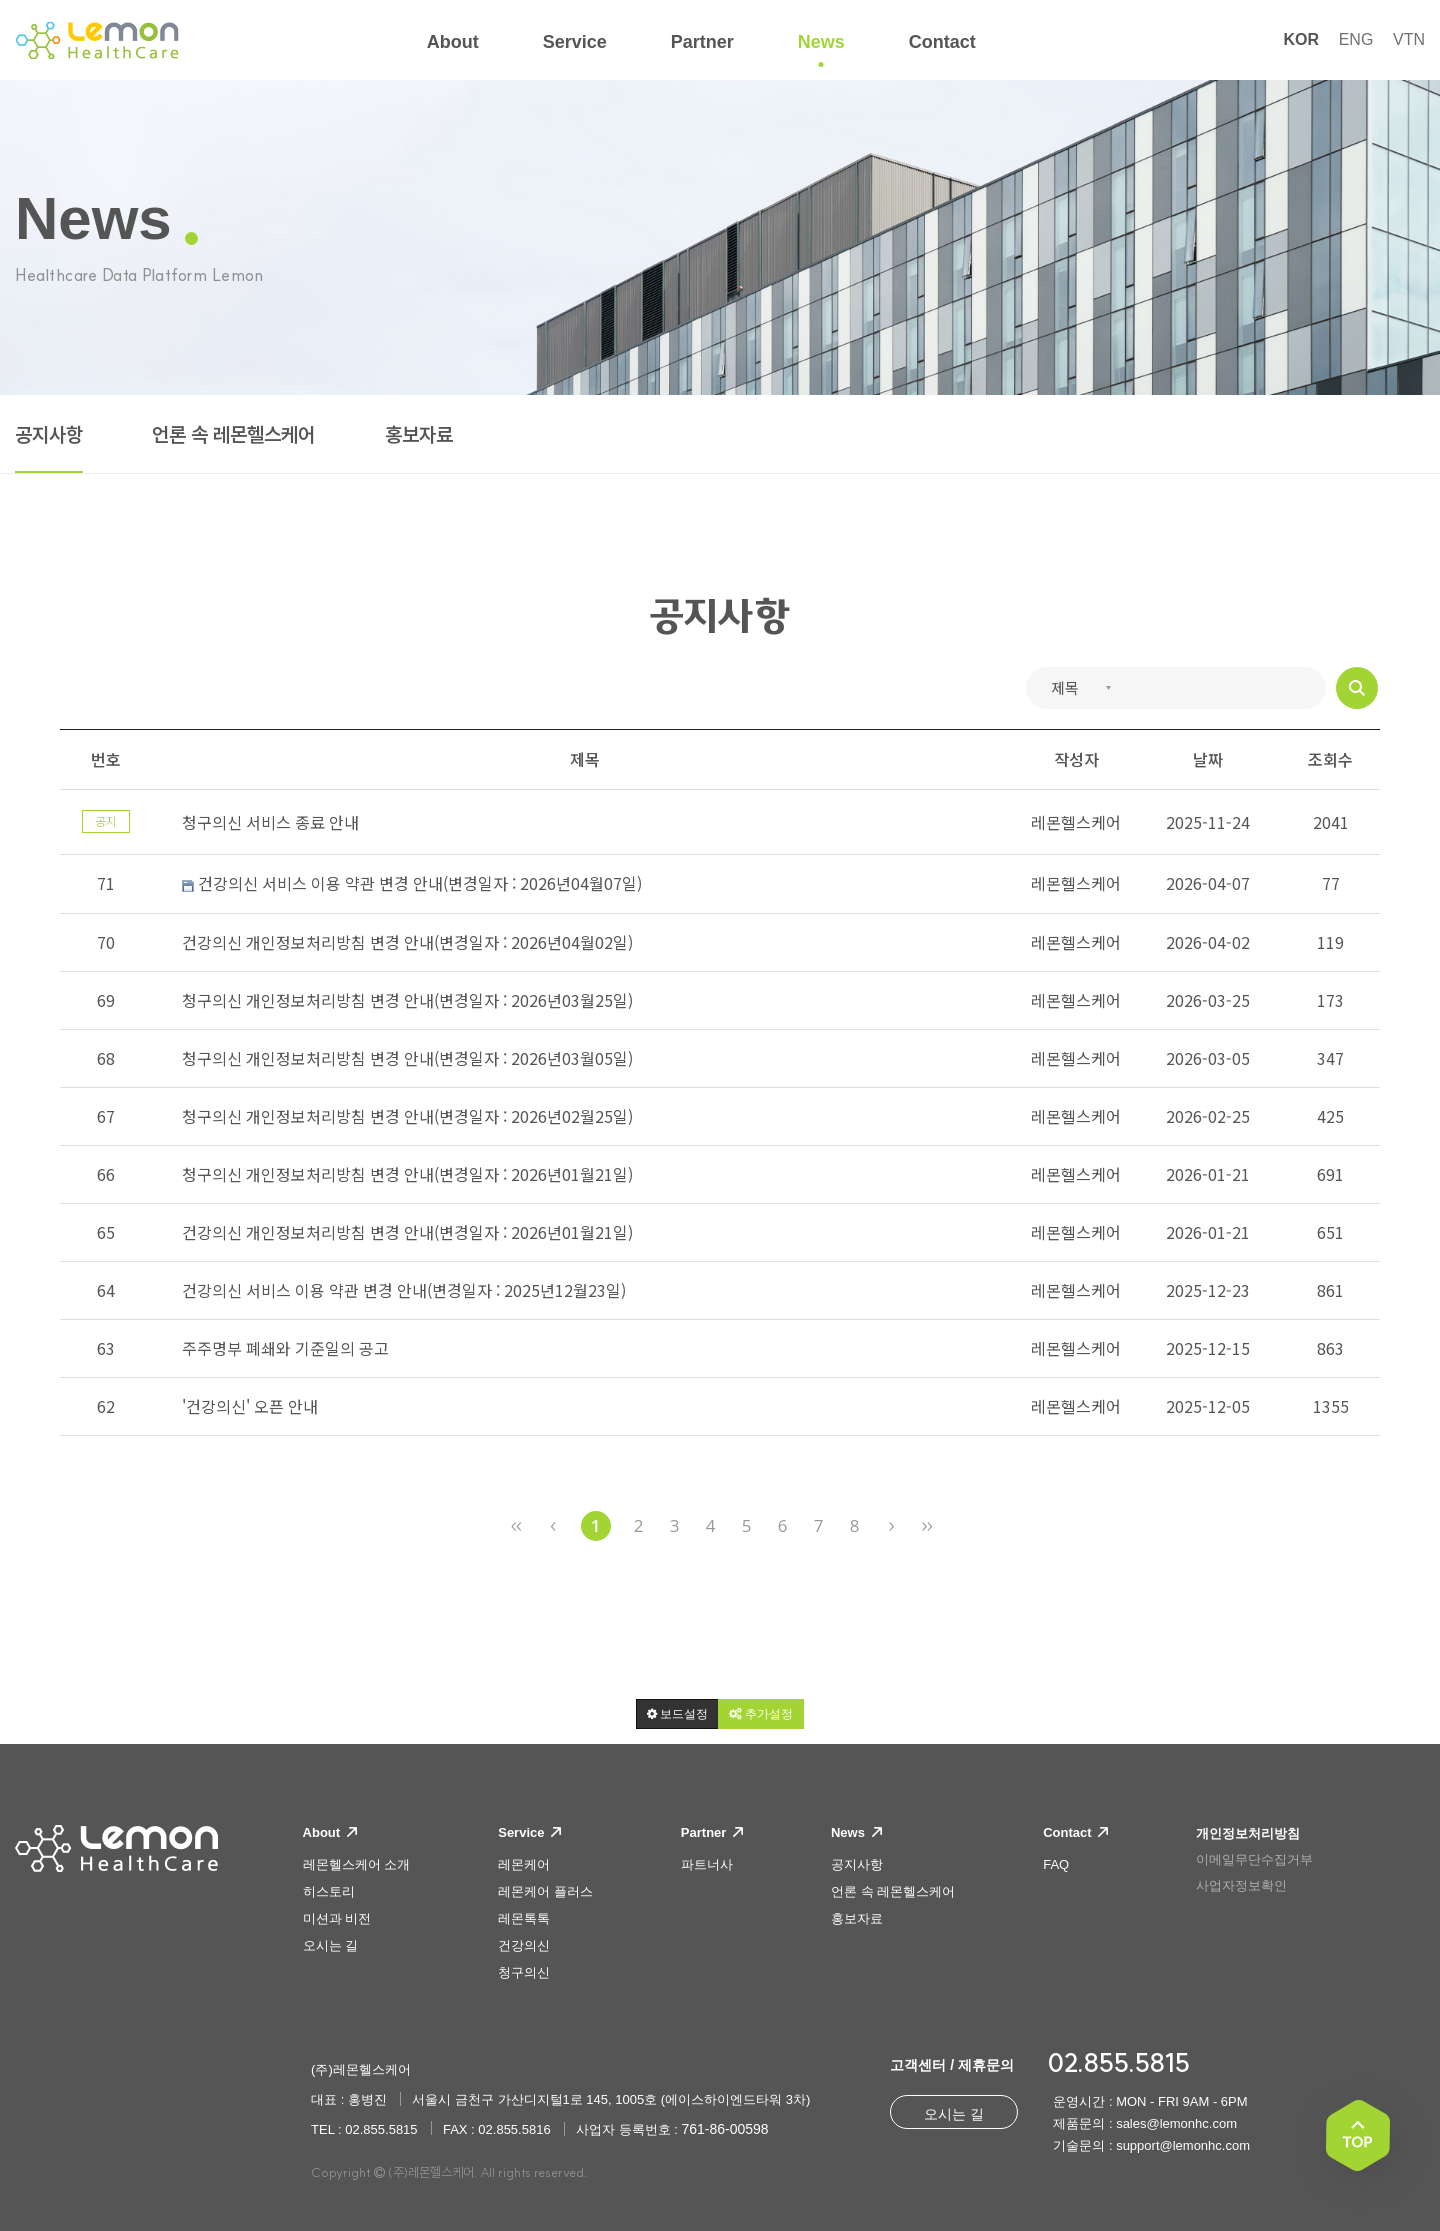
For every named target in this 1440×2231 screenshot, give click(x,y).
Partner (712, 1832)
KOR (1301, 39)
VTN (1409, 39)
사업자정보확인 (1241, 1885)
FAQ (1056, 1864)
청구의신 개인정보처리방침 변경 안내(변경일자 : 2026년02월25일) (407, 1116)
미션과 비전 (337, 1918)
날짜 (1208, 759)
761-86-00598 (724, 2129)
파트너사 (707, 1864)
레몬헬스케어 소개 (357, 1864)
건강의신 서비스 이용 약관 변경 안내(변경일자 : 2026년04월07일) (412, 883)
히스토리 (329, 1891)
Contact (1075, 1832)
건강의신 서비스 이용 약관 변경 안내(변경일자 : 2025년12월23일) (404, 1290)
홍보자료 (419, 435)
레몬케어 (524, 1864)
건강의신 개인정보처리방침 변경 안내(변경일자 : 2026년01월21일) (407, 1232)
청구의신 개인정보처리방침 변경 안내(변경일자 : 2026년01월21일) (407, 1174)
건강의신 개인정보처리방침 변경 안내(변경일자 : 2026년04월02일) (407, 942)
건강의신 (524, 1945)
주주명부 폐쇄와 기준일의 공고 (285, 1348)
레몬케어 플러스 (545, 1891)
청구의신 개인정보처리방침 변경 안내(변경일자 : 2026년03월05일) (407, 1058)
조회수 (1330, 759)
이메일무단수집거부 (1254, 1859)
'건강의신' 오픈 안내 (250, 1406)
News (856, 1832)
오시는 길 (331, 1945)
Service (529, 1832)
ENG (1356, 39)
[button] (677, 1714)
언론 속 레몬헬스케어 (233, 435)
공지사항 (49, 435)
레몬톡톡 (524, 1918)
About (330, 1832)
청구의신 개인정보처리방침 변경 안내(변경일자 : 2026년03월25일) (407, 1000)
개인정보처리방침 (1248, 1833)
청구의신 (524, 1972)
